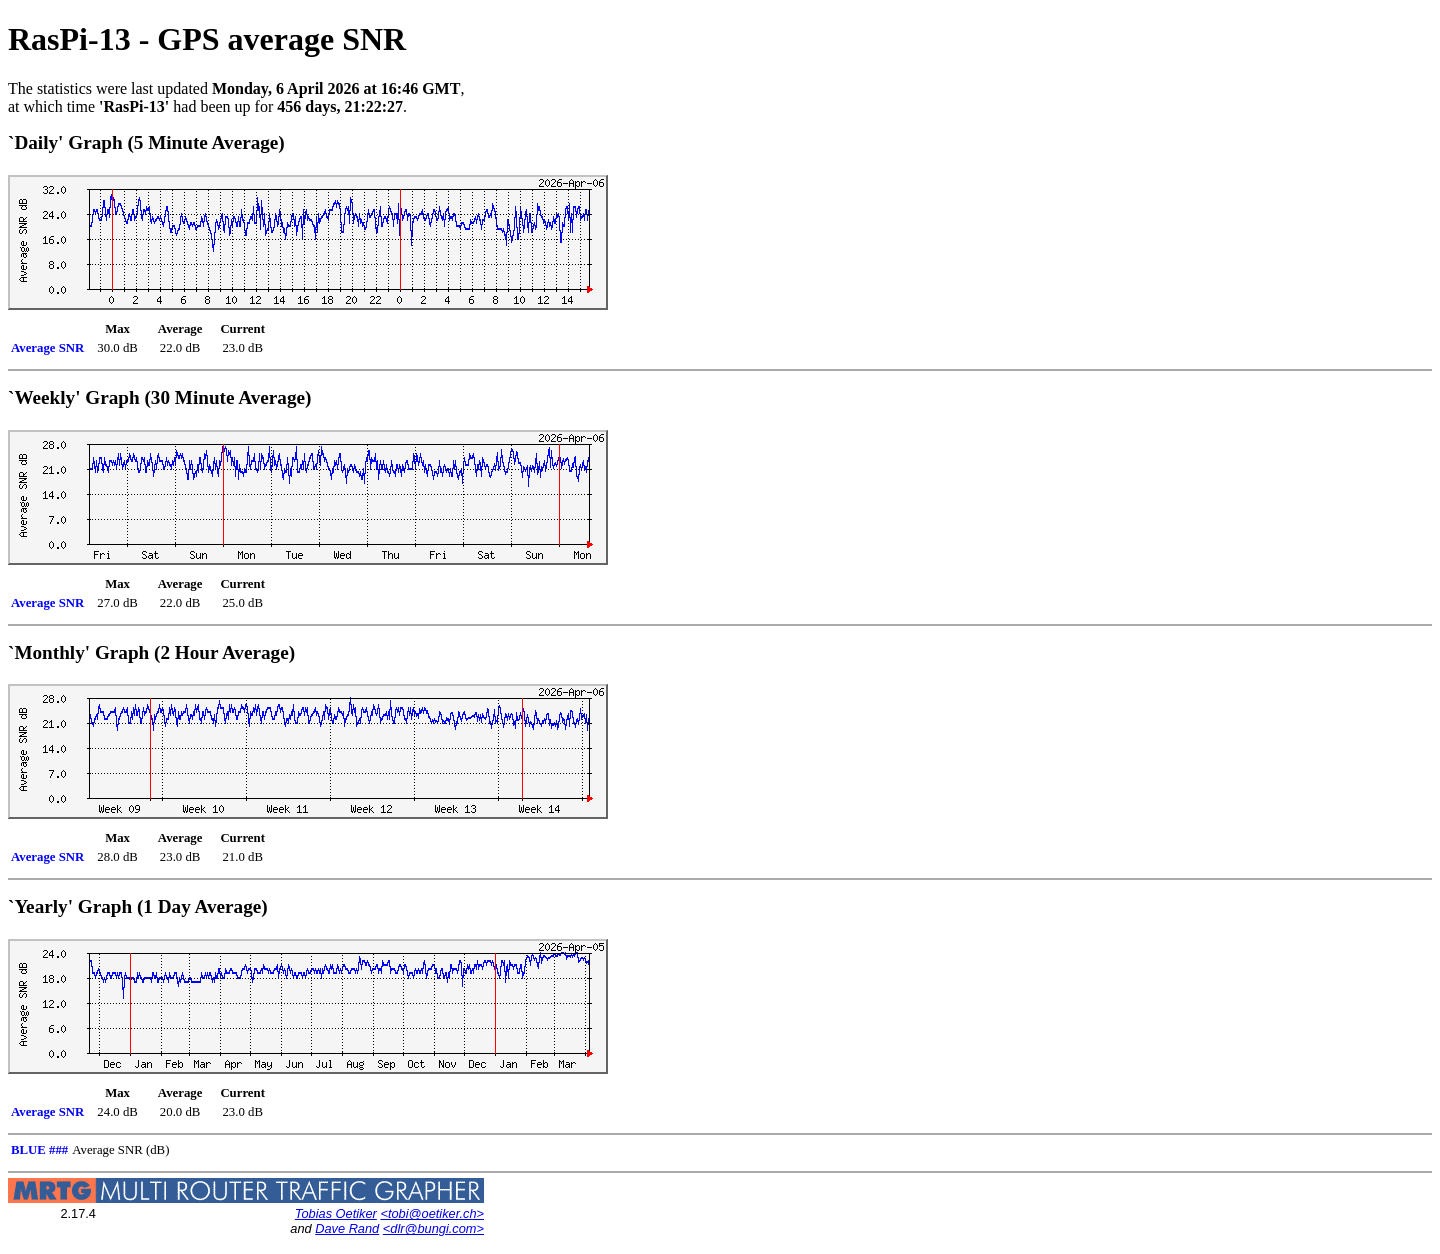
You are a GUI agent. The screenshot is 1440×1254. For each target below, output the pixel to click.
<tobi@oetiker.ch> (432, 1213)
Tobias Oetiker (336, 1213)
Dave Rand (347, 1228)
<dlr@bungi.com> (433, 1228)
